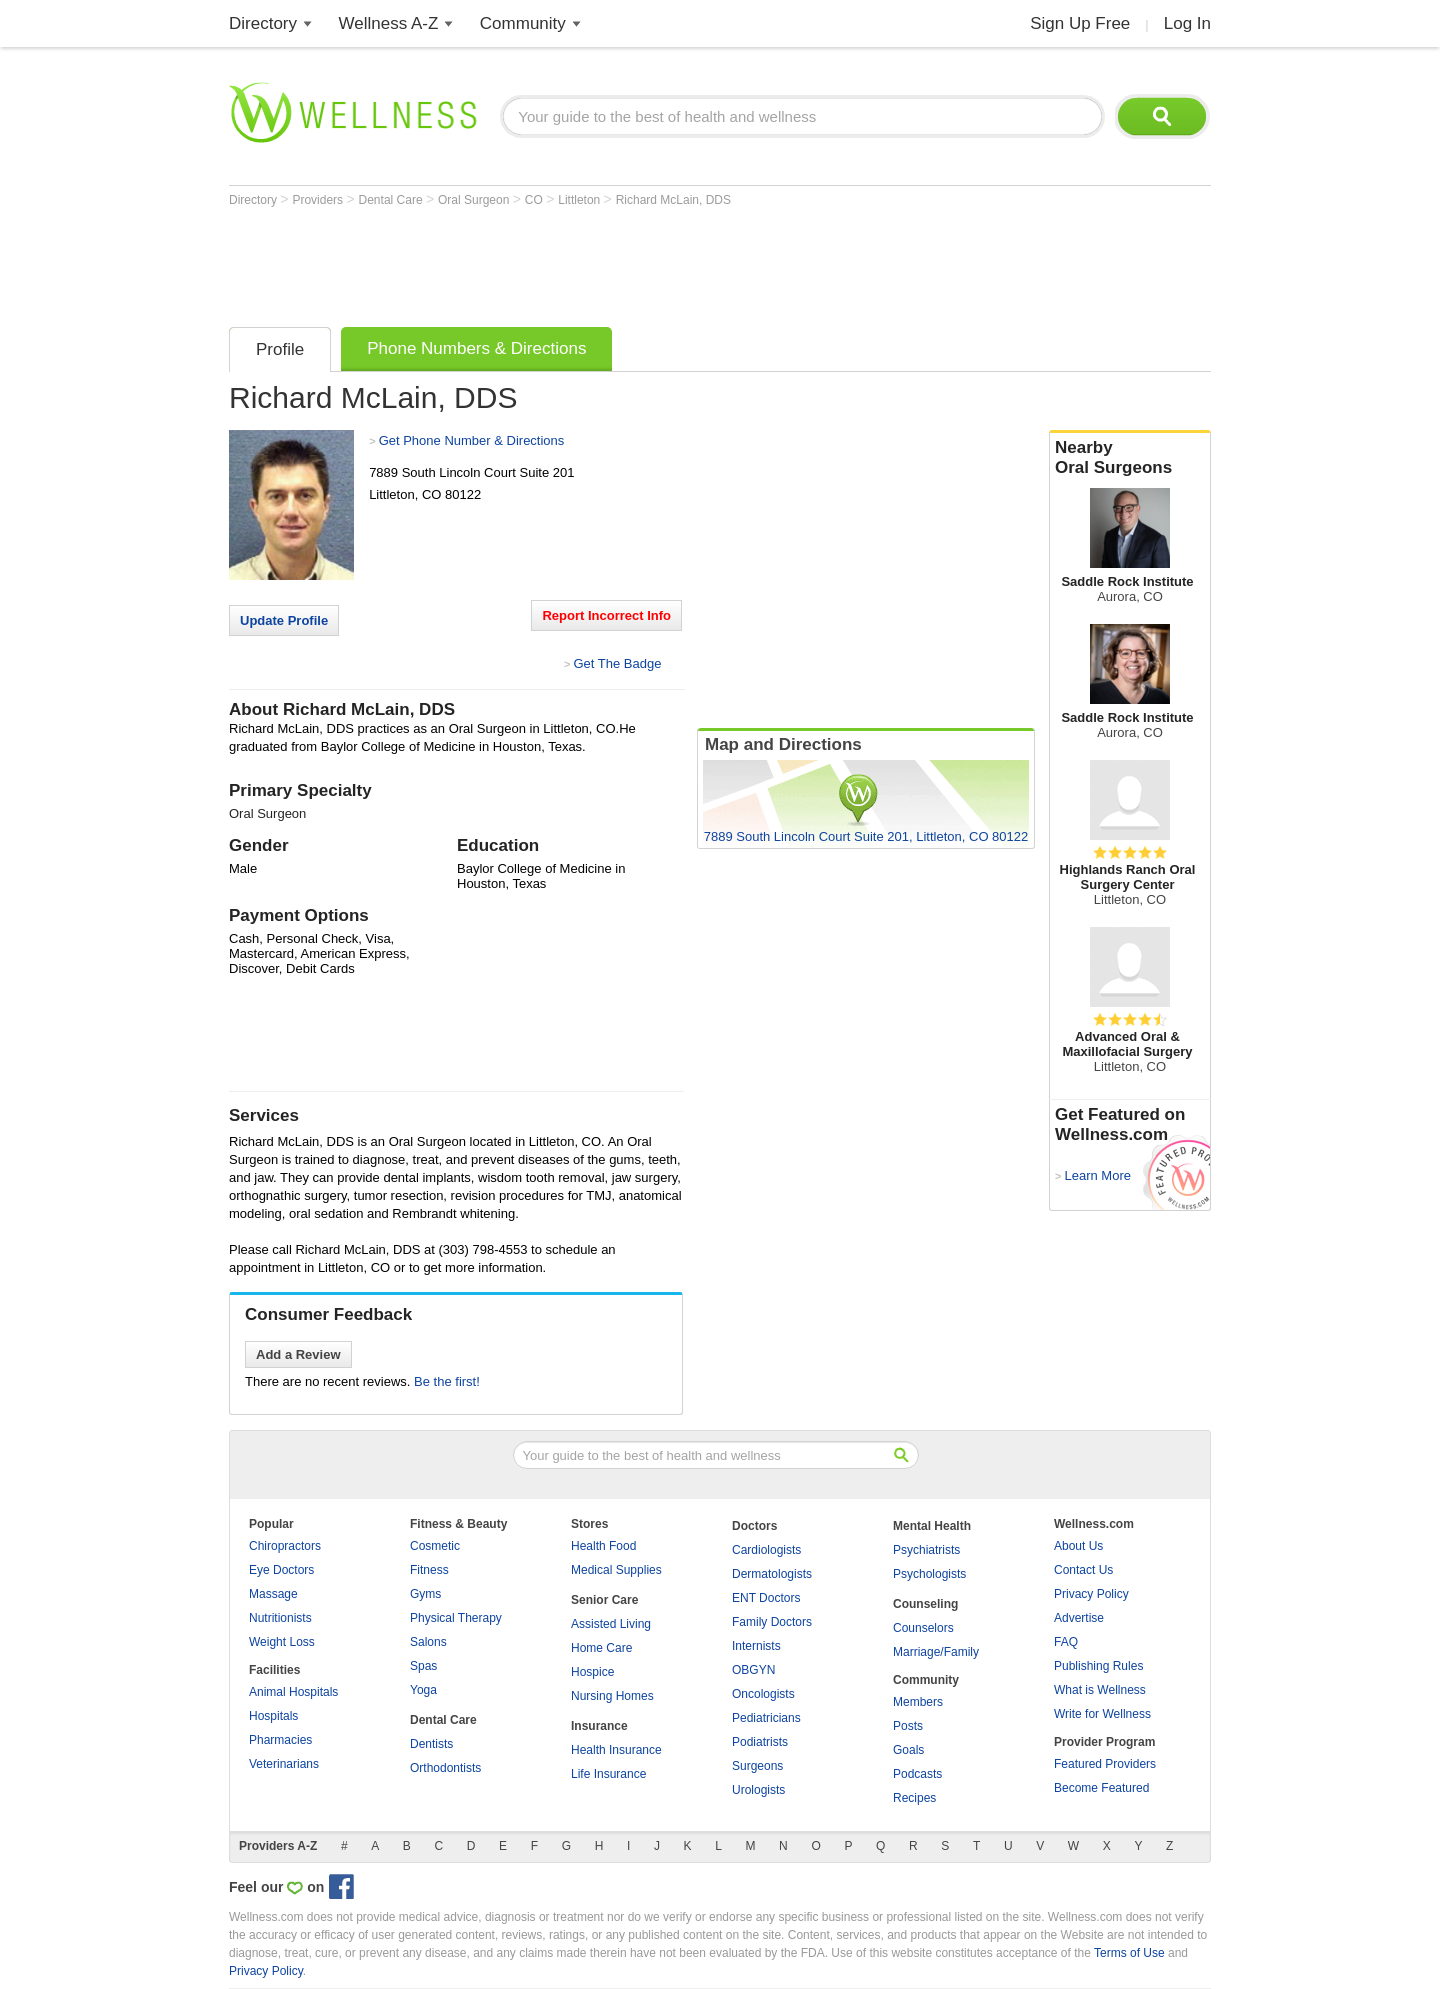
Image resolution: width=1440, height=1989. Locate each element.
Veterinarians (284, 1764)
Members (918, 1702)
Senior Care (604, 1600)
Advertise (1079, 1618)
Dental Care (392, 200)
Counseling (925, 1604)
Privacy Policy (1091, 1594)
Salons (428, 1642)
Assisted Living (611, 1624)
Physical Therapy (456, 1618)
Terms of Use (1129, 1953)
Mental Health (932, 1526)
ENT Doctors (766, 1598)
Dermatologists (772, 1574)
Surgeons (757, 1766)
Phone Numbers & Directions (476, 348)
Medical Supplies (616, 1570)
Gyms (425, 1594)
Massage (273, 1594)
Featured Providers (1105, 1764)
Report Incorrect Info (606, 615)
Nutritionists (280, 1618)
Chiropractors (285, 1546)
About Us (1078, 1546)
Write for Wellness (1102, 1714)
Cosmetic (435, 1546)
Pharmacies (280, 1740)
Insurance (599, 1726)
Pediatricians (766, 1718)
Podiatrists (760, 1742)
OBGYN (753, 1670)
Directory (263, 23)
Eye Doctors (281, 1570)
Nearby (1130, 458)
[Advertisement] (593, 262)
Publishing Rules (1098, 1666)
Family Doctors (772, 1622)
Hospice (592, 1672)
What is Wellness (1100, 1690)
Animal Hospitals (293, 1692)
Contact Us (1083, 1570)
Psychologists (929, 1574)
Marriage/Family (936, 1652)
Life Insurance (608, 1774)
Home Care (601, 1648)
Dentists (431, 1744)
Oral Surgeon (475, 200)
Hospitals (273, 1716)
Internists (756, 1646)
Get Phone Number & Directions (472, 440)
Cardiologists (766, 1550)
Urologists (758, 1790)
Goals (908, 1750)
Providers (319, 200)
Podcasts (917, 1774)
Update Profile (284, 620)
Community (523, 23)
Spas (423, 1666)
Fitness (429, 1570)
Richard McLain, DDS (673, 200)
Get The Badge (617, 663)
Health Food (603, 1546)
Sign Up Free (1080, 23)
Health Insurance (616, 1750)
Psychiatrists (926, 1550)
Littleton (580, 200)
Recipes (914, 1798)
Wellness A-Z (389, 23)
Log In (1187, 23)
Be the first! (447, 1381)
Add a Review (298, 1354)
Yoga (423, 1690)
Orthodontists (445, 1768)
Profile (280, 349)
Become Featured (1101, 1788)
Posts (908, 1726)
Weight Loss (282, 1642)
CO (535, 200)
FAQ (1066, 1642)
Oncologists (763, 1694)
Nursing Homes (612, 1696)
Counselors (923, 1628)
